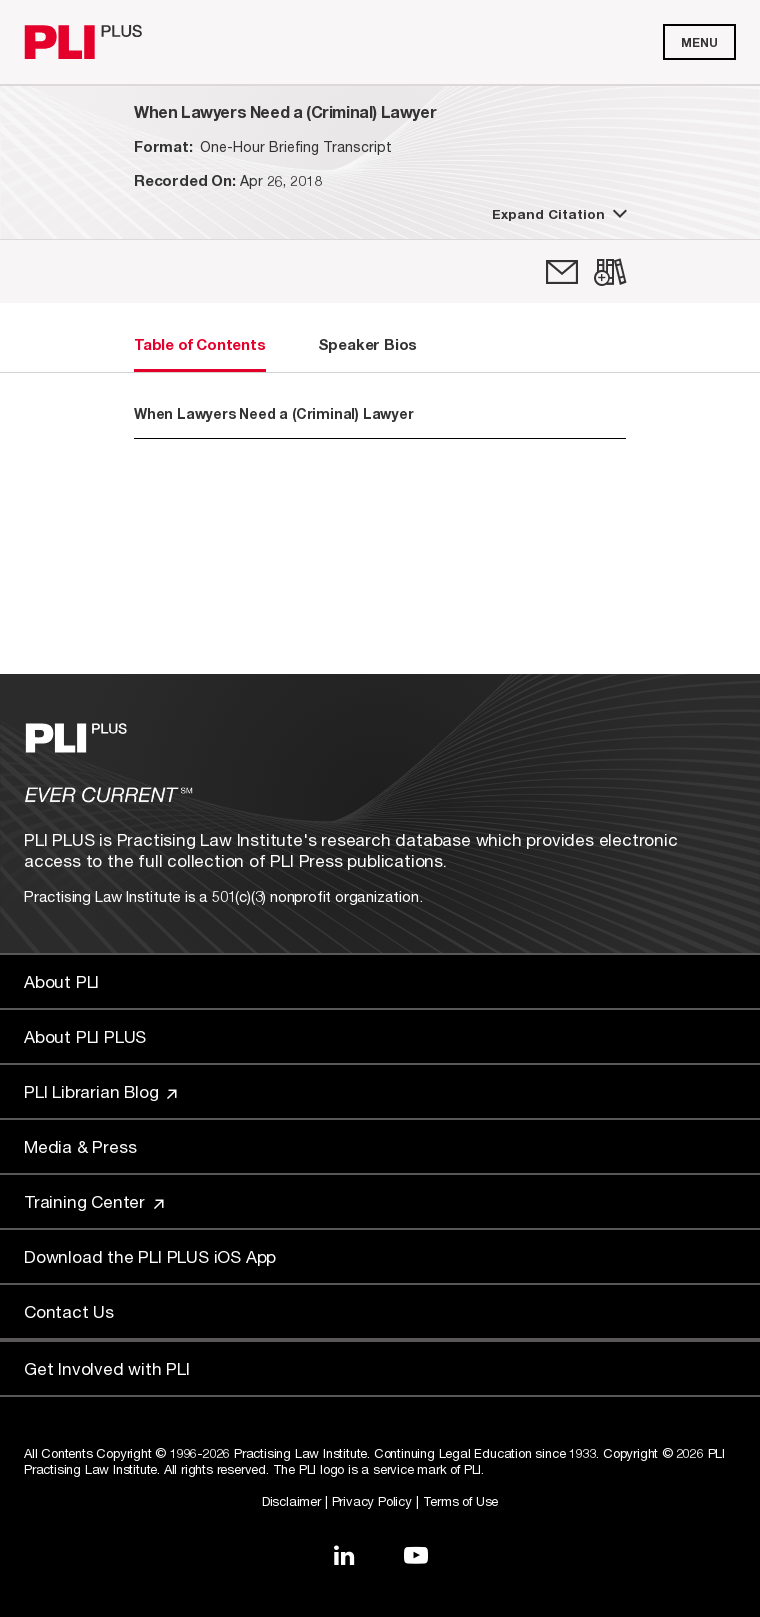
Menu (699, 42)
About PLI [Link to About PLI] (61, 981)
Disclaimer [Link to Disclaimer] (291, 1501)
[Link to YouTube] (416, 1555)
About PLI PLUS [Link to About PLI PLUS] (85, 1036)
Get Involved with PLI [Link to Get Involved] (107, 1368)
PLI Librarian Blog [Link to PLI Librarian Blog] (100, 1091)
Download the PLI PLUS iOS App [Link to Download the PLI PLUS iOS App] (150, 1256)
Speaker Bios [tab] (368, 344)
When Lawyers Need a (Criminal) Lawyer (274, 413)
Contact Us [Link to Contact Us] (69, 1311)
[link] (562, 272)
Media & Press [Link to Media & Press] (80, 1146)
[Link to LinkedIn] (344, 1555)
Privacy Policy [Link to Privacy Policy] (372, 1501)
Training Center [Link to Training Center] (94, 1201)
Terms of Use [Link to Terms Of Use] (461, 1501)
